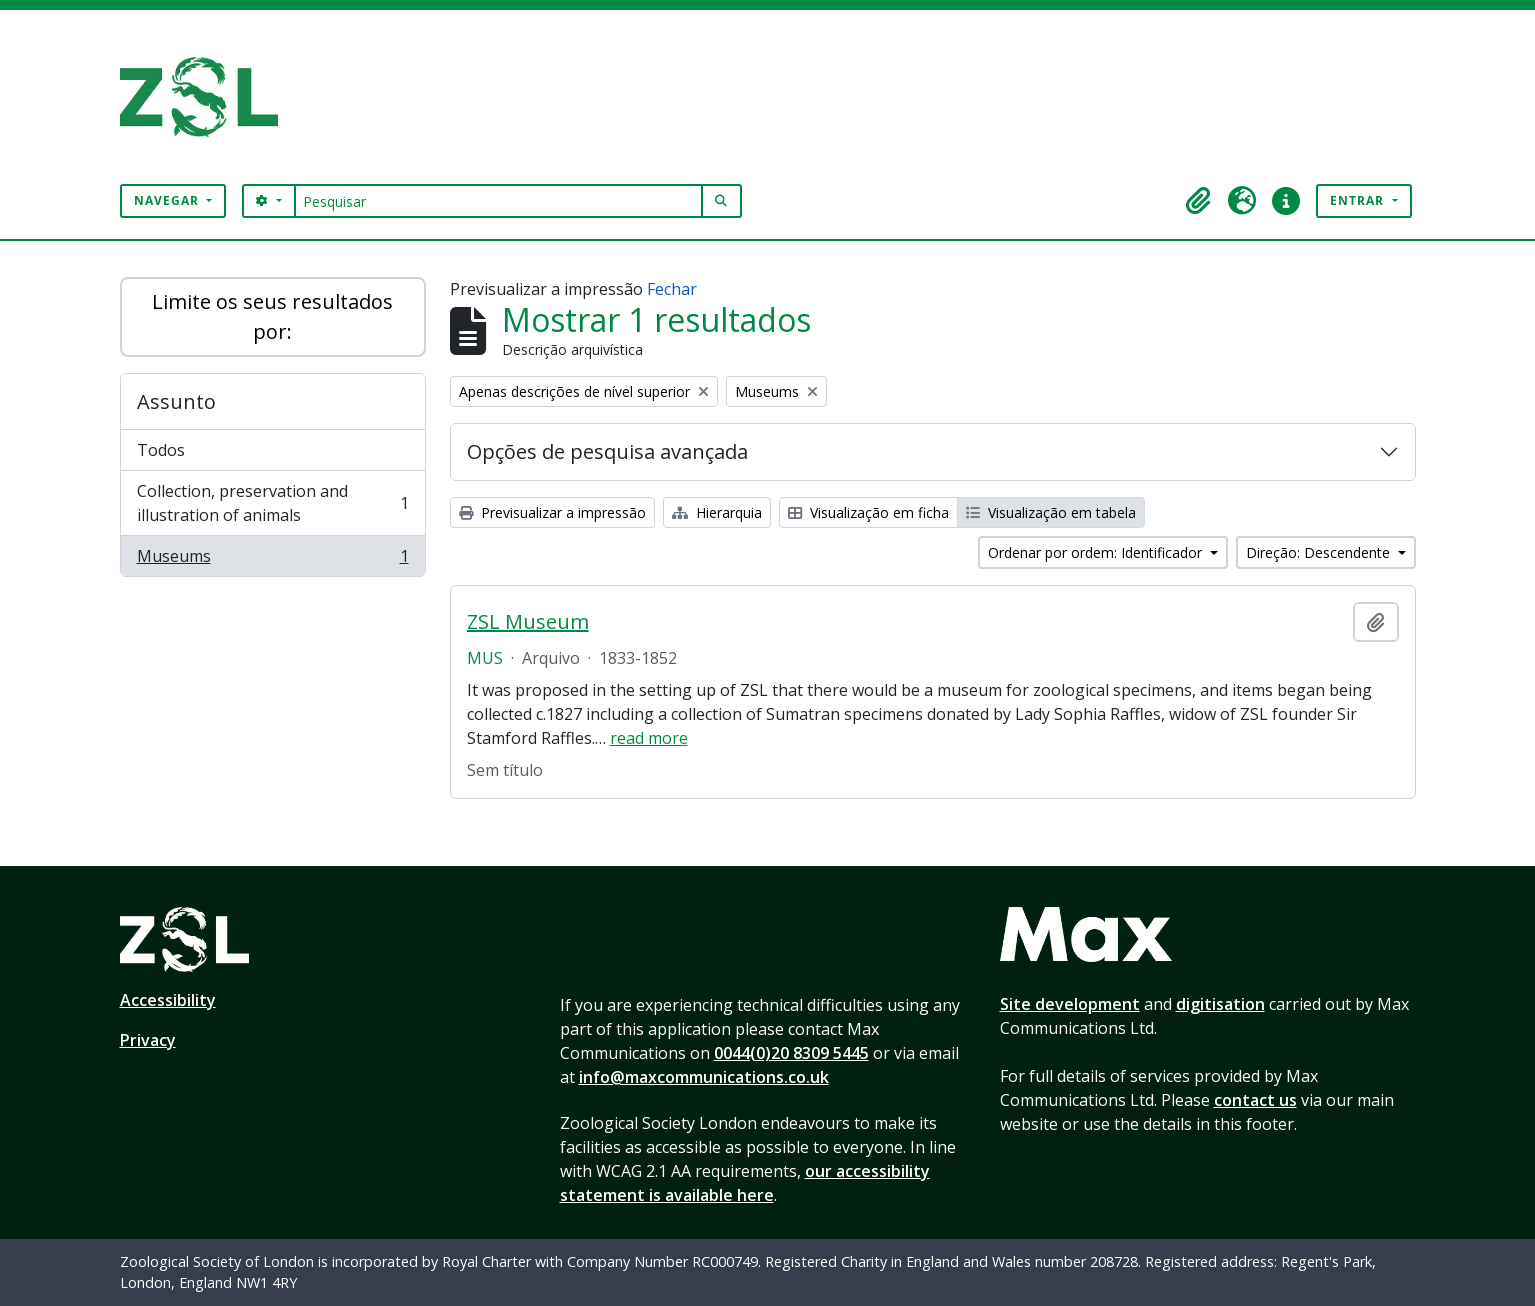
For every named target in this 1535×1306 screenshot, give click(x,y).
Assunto (176, 401)
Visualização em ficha (868, 512)
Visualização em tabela (1051, 512)
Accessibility (168, 1000)
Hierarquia (717, 512)
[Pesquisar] (498, 201)
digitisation (1220, 1004)
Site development (1070, 1004)
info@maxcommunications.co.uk (704, 1077)
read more (649, 738)
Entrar (1359, 200)
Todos (161, 450)
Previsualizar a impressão (552, 512)
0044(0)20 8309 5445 (791, 1053)
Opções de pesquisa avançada (607, 451)
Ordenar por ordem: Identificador (1097, 552)
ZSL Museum (528, 622)
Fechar (672, 289)
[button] (1198, 201)
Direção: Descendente (1320, 552)
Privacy (148, 1040)
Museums (272, 560)
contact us (1255, 1100)
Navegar (168, 200)
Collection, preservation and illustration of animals (272, 503)
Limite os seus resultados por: (272, 316)
